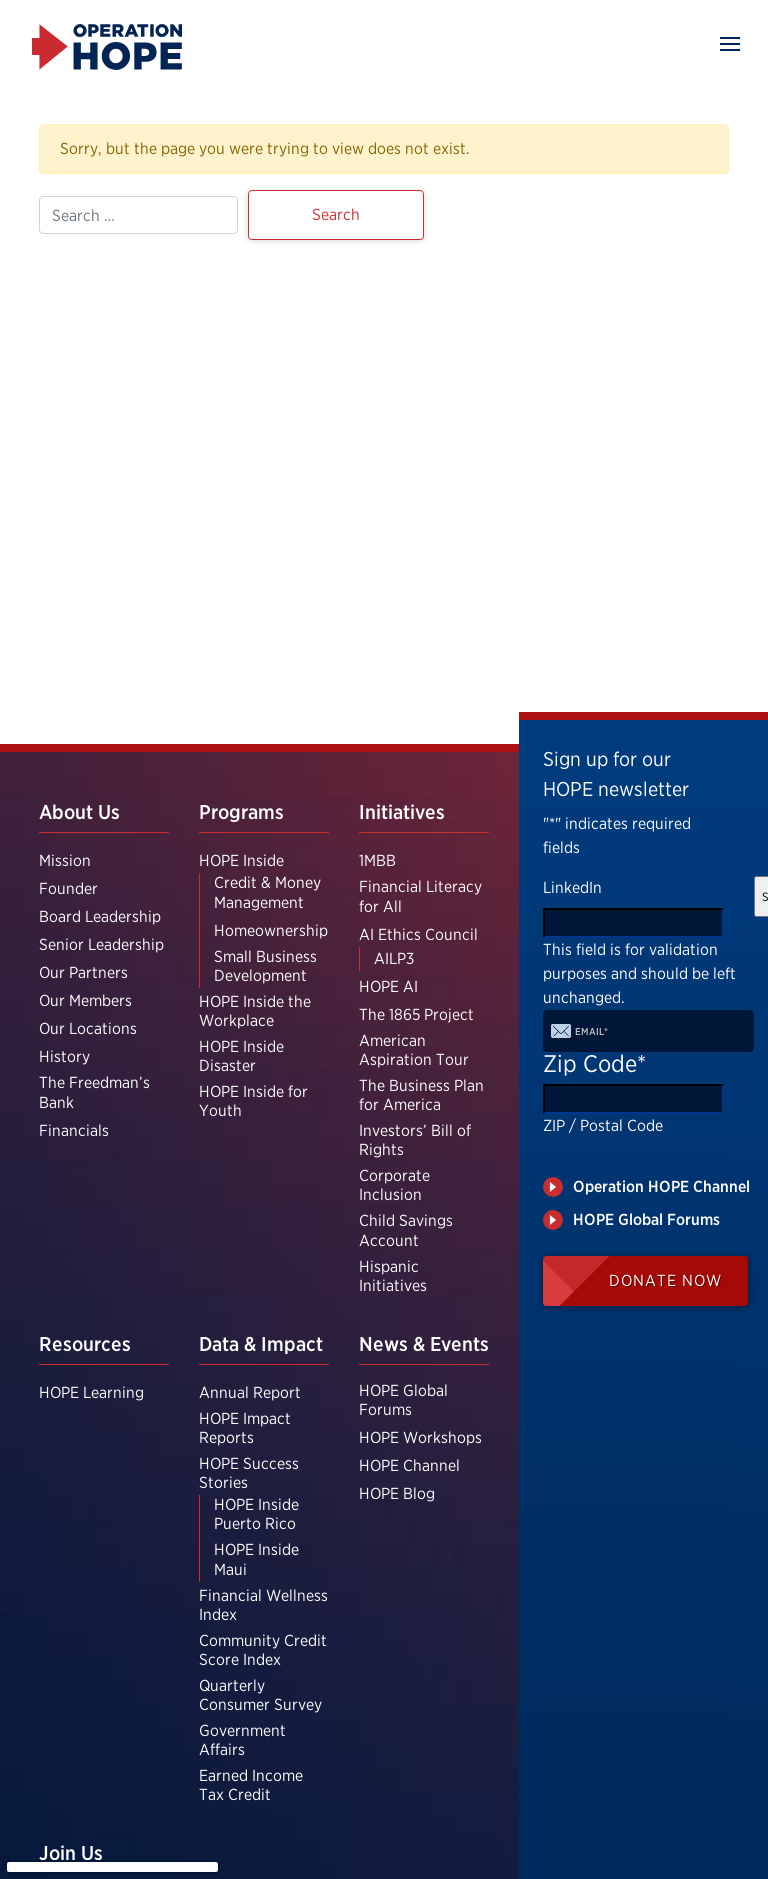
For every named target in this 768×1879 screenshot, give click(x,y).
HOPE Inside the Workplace (255, 1011)
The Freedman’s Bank (94, 1092)
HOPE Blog (397, 1493)
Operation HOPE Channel (661, 1186)
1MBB (377, 860)
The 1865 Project (416, 1014)
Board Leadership (100, 916)
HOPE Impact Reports (245, 1428)
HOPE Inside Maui (256, 1559)
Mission (65, 860)
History (64, 1056)
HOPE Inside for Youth (253, 1101)
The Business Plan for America (421, 1095)
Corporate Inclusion (394, 1185)
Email (591, 1031)
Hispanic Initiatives (393, 1276)
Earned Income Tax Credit (251, 1785)
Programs (241, 812)
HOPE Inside (241, 860)
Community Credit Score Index (263, 1650)
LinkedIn (572, 887)
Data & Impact (261, 1344)
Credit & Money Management (267, 892)
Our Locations (88, 1028)
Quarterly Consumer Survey (260, 1695)
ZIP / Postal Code (603, 1125)
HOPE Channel (409, 1465)
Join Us (71, 1853)
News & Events (424, 1344)
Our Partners (83, 972)
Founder (68, 888)
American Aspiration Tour (414, 1050)
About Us (79, 812)
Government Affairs (242, 1740)
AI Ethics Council (418, 934)
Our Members (85, 1000)
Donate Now (665, 1280)
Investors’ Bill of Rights (415, 1140)
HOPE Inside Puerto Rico (256, 1514)
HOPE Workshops (420, 1437)
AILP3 (394, 958)
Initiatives (402, 812)
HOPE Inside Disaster (241, 1056)
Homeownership (271, 930)
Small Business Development (265, 966)
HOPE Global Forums (403, 1400)
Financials (74, 1130)
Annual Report (250, 1392)
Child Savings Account (406, 1230)
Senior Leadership (101, 944)
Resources (85, 1344)
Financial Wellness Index (263, 1605)
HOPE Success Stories (249, 1473)
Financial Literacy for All (420, 896)
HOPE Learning (91, 1392)
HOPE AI (388, 986)
